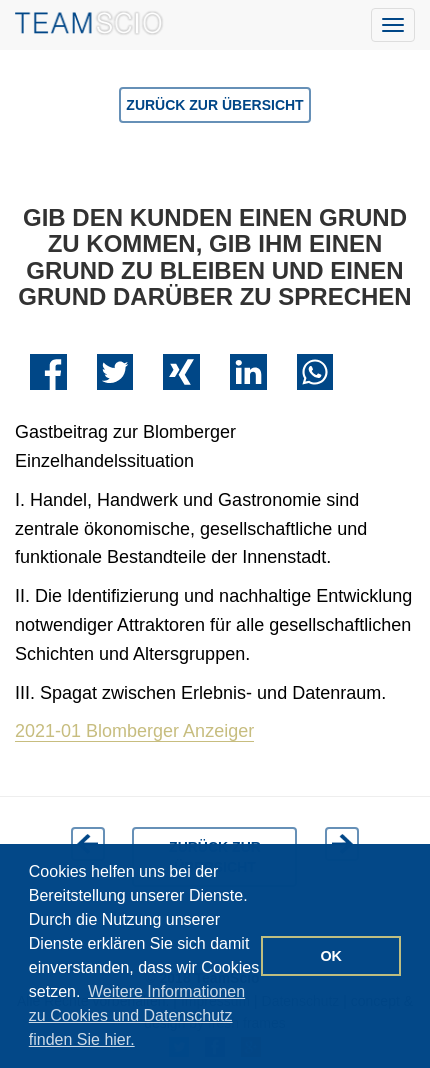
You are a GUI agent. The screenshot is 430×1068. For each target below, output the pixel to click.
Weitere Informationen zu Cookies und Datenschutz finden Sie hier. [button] (137, 1015)
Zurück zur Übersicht (214, 105)
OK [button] (331, 956)
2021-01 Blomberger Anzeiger (134, 731)
